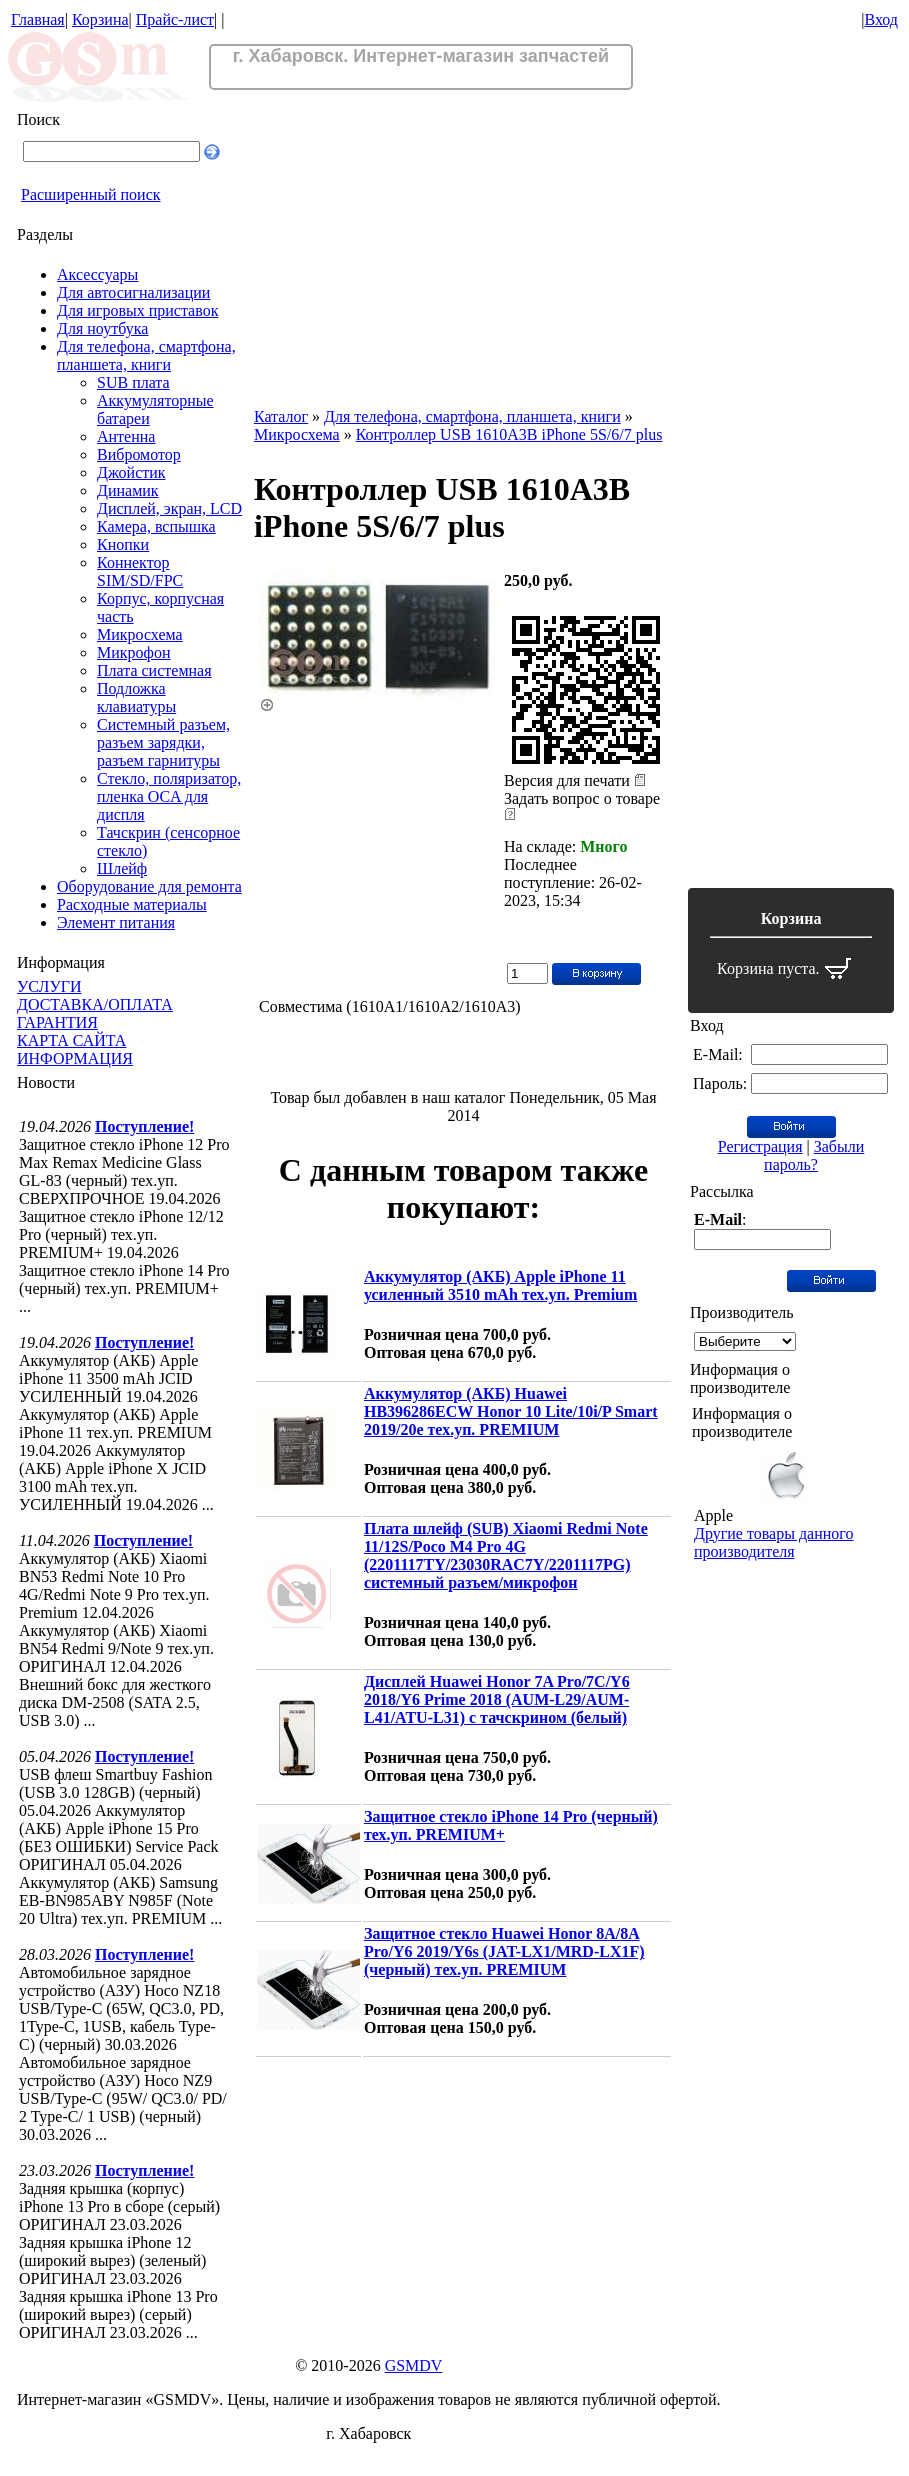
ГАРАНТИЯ (57, 1022)
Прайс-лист (175, 19)
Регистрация (760, 1146)
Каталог (281, 416)
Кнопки (123, 544)
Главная (38, 19)
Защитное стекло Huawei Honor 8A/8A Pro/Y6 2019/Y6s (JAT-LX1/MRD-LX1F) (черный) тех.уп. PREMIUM (504, 1951)
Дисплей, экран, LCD (169, 508)
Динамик (128, 490)
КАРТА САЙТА (71, 1040)
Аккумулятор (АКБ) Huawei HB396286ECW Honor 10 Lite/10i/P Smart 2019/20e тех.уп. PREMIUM (511, 1411)
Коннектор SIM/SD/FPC (140, 571)
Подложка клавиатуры (136, 697)
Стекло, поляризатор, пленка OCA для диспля (169, 796)
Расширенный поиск (91, 194)
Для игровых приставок (137, 310)
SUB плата (133, 382)
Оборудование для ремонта (149, 886)
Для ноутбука (102, 328)
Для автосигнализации (133, 292)
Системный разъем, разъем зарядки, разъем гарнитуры (163, 742)
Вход (881, 19)
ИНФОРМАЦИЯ (75, 1058)
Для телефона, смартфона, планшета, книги (146, 355)
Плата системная (154, 670)
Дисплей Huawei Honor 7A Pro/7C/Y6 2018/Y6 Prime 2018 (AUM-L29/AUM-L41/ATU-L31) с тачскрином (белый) (497, 1699)
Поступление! (144, 1126)
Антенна (126, 436)
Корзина (100, 19)
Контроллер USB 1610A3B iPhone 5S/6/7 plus (509, 434)
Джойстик (131, 472)
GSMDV (414, 2365)
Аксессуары (97, 274)
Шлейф (122, 868)
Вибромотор (139, 454)
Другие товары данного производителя (773, 1542)
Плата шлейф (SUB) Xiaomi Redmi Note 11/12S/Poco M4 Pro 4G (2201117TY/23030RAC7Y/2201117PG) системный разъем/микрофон (506, 1555)
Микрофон (134, 652)
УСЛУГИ (49, 986)
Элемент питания (116, 922)
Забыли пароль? (814, 1155)
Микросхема (140, 634)
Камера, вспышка (156, 526)
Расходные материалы (132, 904)
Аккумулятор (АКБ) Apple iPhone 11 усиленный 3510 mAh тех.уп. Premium (500, 1285)
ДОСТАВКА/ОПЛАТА (95, 1004)
